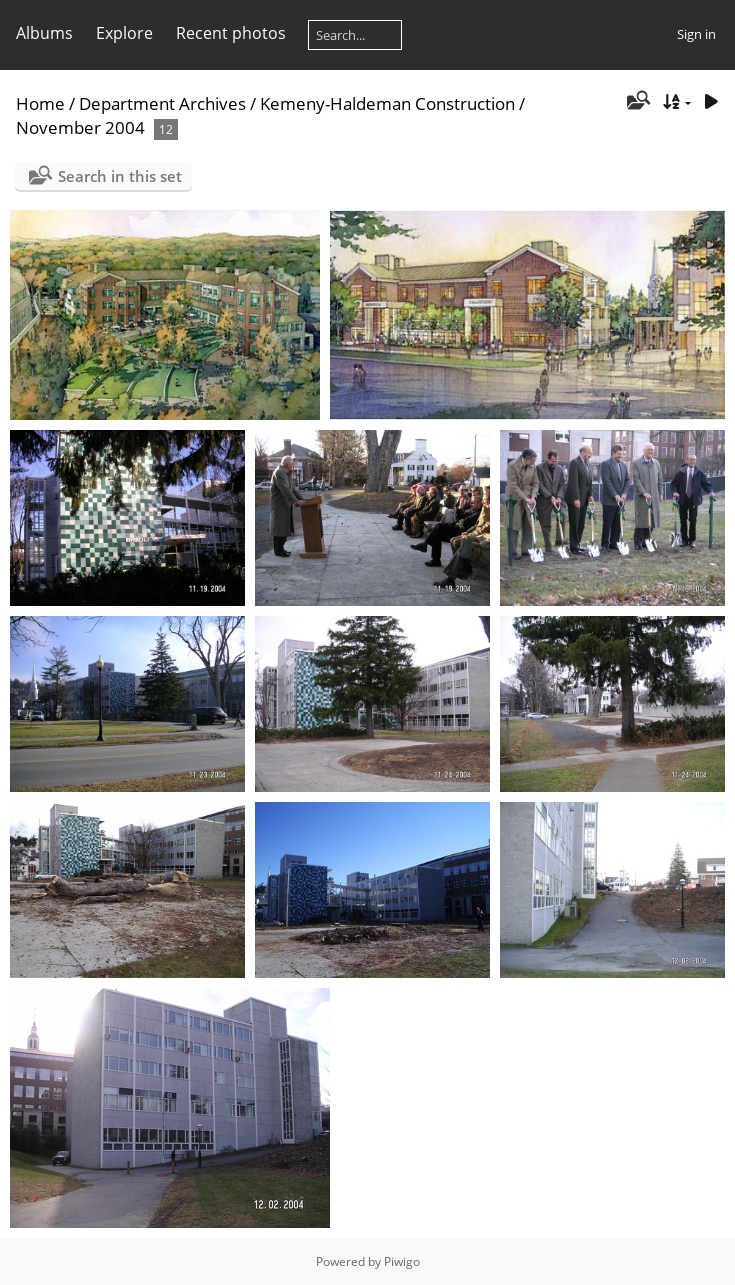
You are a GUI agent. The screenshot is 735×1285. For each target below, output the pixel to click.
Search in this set (120, 176)
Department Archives (162, 103)
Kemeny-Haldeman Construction (387, 103)
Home (40, 103)
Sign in (696, 34)
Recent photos (231, 33)
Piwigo (402, 1261)
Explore (124, 33)
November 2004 (80, 127)
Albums (44, 33)
